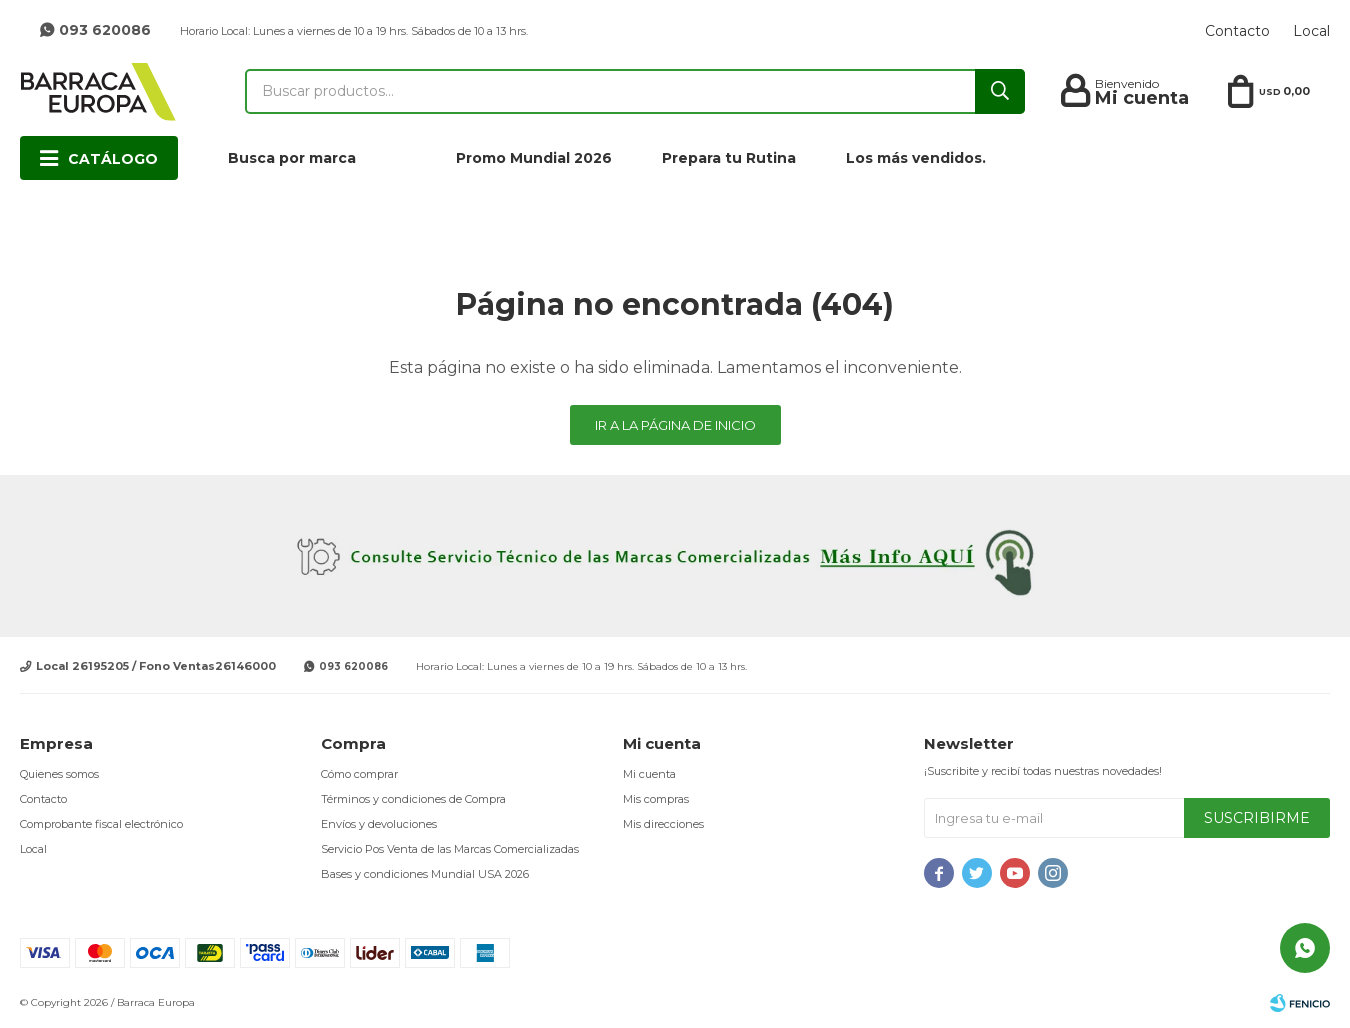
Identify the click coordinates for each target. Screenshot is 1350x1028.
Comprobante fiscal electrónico (101, 824)
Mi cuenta (649, 774)
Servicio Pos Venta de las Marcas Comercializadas (450, 849)
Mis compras (656, 799)
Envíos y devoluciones (379, 824)
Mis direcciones (663, 824)
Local (1311, 31)
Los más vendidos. (916, 158)
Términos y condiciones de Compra (413, 799)
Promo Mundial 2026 (534, 158)
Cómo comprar (359, 774)
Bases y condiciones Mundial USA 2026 (425, 874)
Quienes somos (59, 774)
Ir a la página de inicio (675, 425)
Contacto (1237, 31)
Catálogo (113, 159)
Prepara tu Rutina (729, 158)
